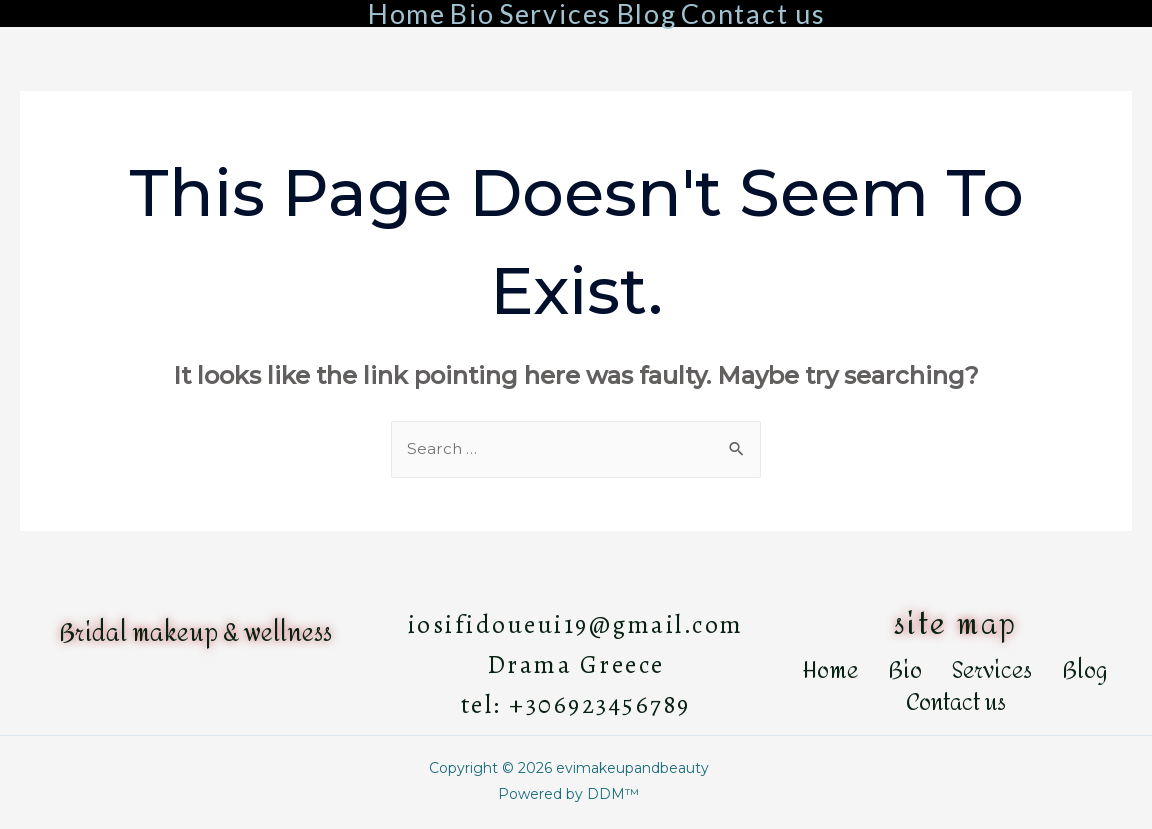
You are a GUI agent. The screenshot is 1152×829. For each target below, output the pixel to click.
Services (555, 13)
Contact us (753, 13)
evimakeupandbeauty (632, 769)
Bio (472, 13)
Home (407, 13)
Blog (647, 13)
